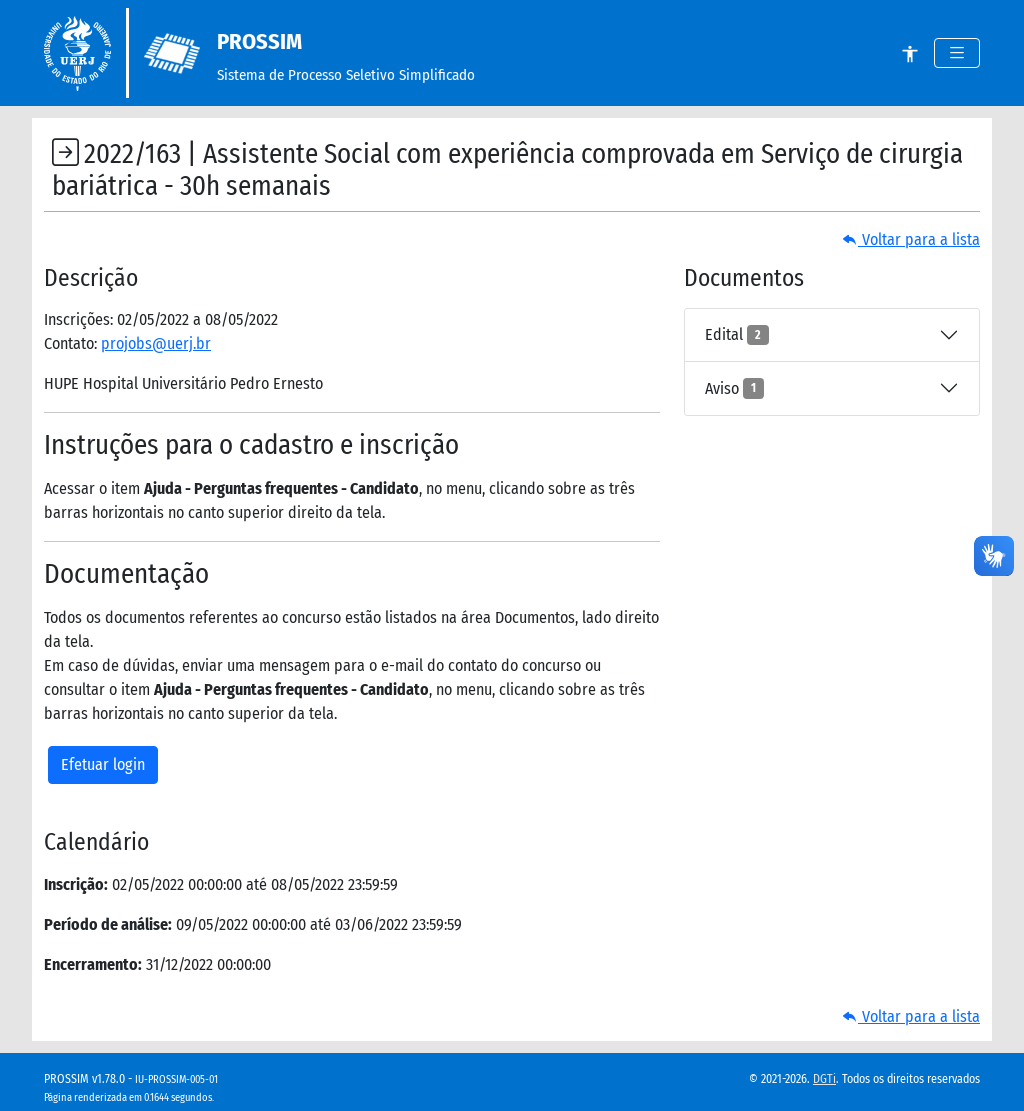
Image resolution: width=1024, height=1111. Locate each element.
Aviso (734, 388)
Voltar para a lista (911, 239)
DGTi (824, 1079)
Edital (737, 335)
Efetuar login (103, 764)
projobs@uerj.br (156, 343)
